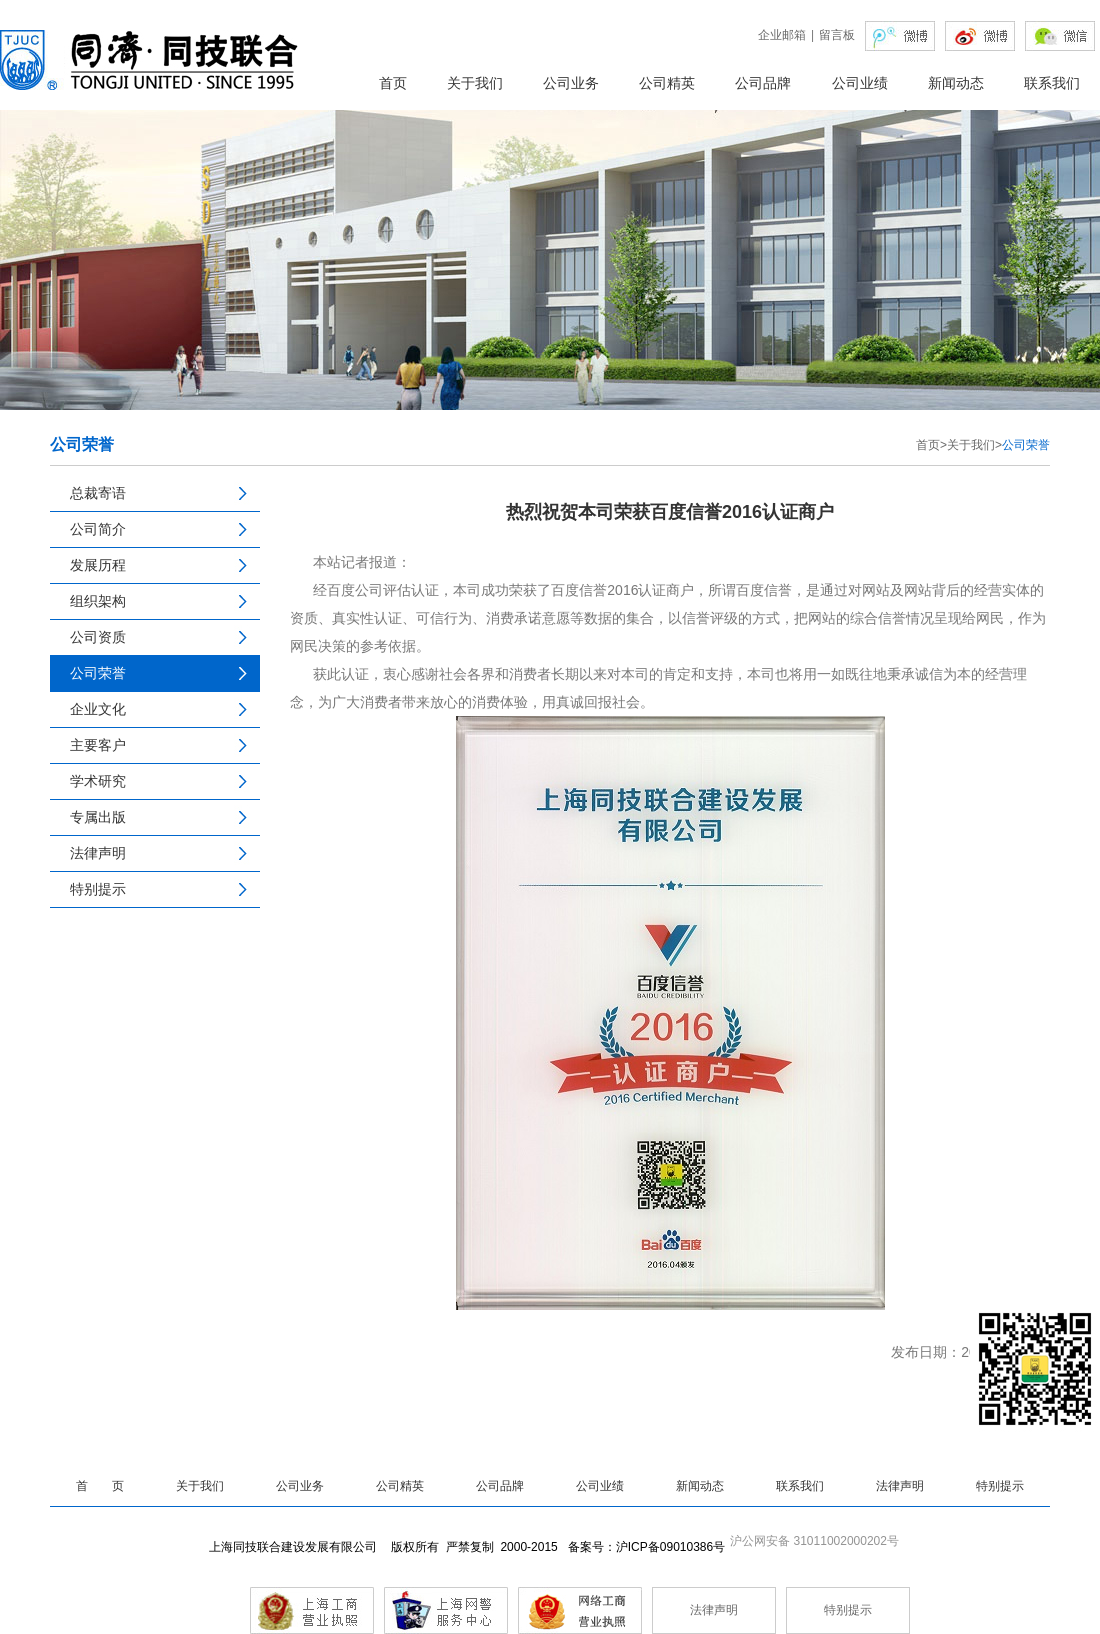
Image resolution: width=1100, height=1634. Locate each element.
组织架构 (98, 601)
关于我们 (475, 83)
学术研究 (98, 781)
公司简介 (98, 529)
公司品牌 (763, 83)
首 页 (100, 1486)
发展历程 (98, 565)
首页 (393, 83)
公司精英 (667, 83)
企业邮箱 (782, 35)
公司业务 (571, 83)
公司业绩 (860, 83)
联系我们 (1052, 83)
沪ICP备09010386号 (670, 1547)
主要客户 (98, 745)
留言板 (837, 35)
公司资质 (98, 637)
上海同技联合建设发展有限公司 (297, 1547)
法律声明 (98, 853)
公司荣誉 (98, 673)
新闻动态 (956, 83)
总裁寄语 (98, 493)
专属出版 (98, 817)
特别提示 (98, 889)
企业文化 (98, 709)
